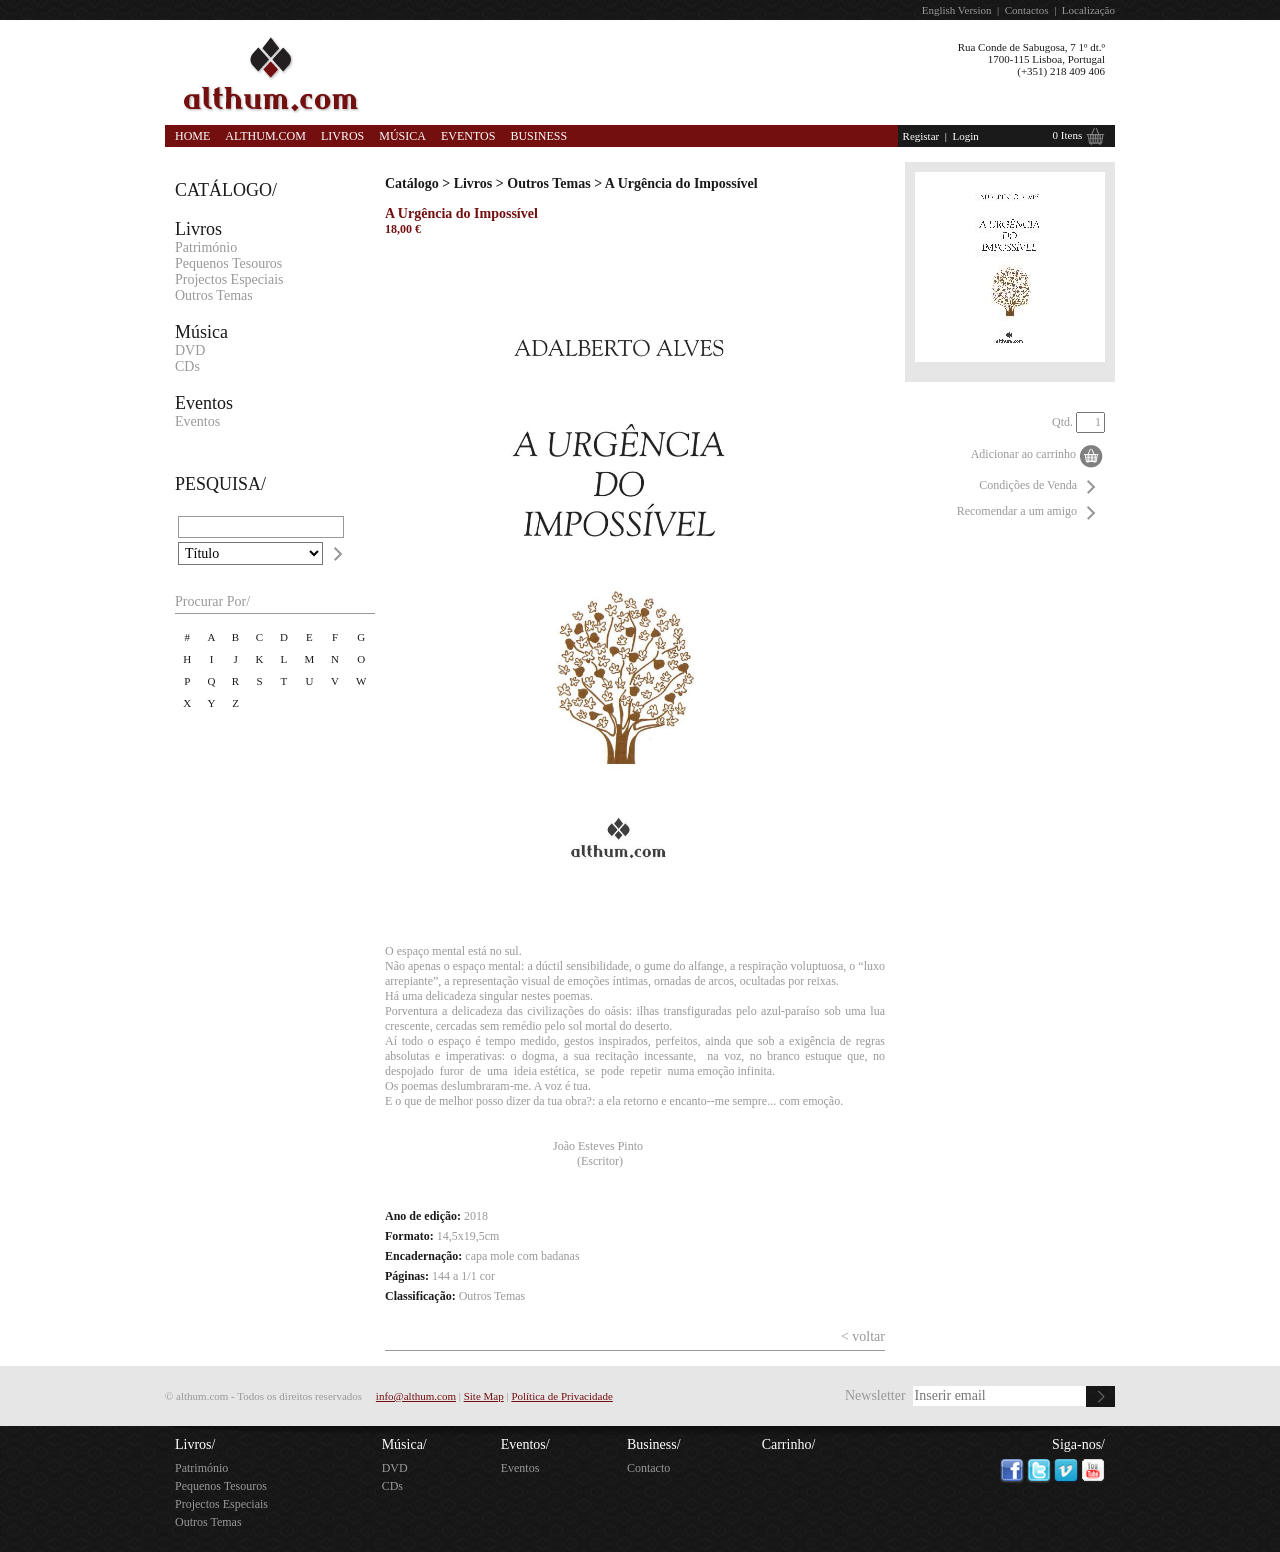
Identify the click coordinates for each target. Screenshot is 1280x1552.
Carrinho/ (789, 1444)
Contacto (648, 1468)
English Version (957, 10)
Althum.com (265, 136)
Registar (921, 136)
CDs (187, 366)
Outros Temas (214, 295)
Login (965, 136)
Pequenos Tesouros (228, 263)
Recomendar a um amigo (1017, 511)
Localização (1088, 10)
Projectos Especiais (229, 279)
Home (192, 136)
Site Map (484, 1396)
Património (206, 247)
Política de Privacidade (561, 1396)
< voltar (863, 1336)
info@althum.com (416, 1396)
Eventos (468, 136)
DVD (190, 350)
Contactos (1027, 10)
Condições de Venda (1028, 485)
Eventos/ (525, 1444)
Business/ (654, 1444)
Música (402, 136)
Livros (342, 136)
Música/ (404, 1444)
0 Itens (1068, 135)
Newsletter (875, 1395)
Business (538, 136)
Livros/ (195, 1444)
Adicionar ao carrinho (1023, 454)
